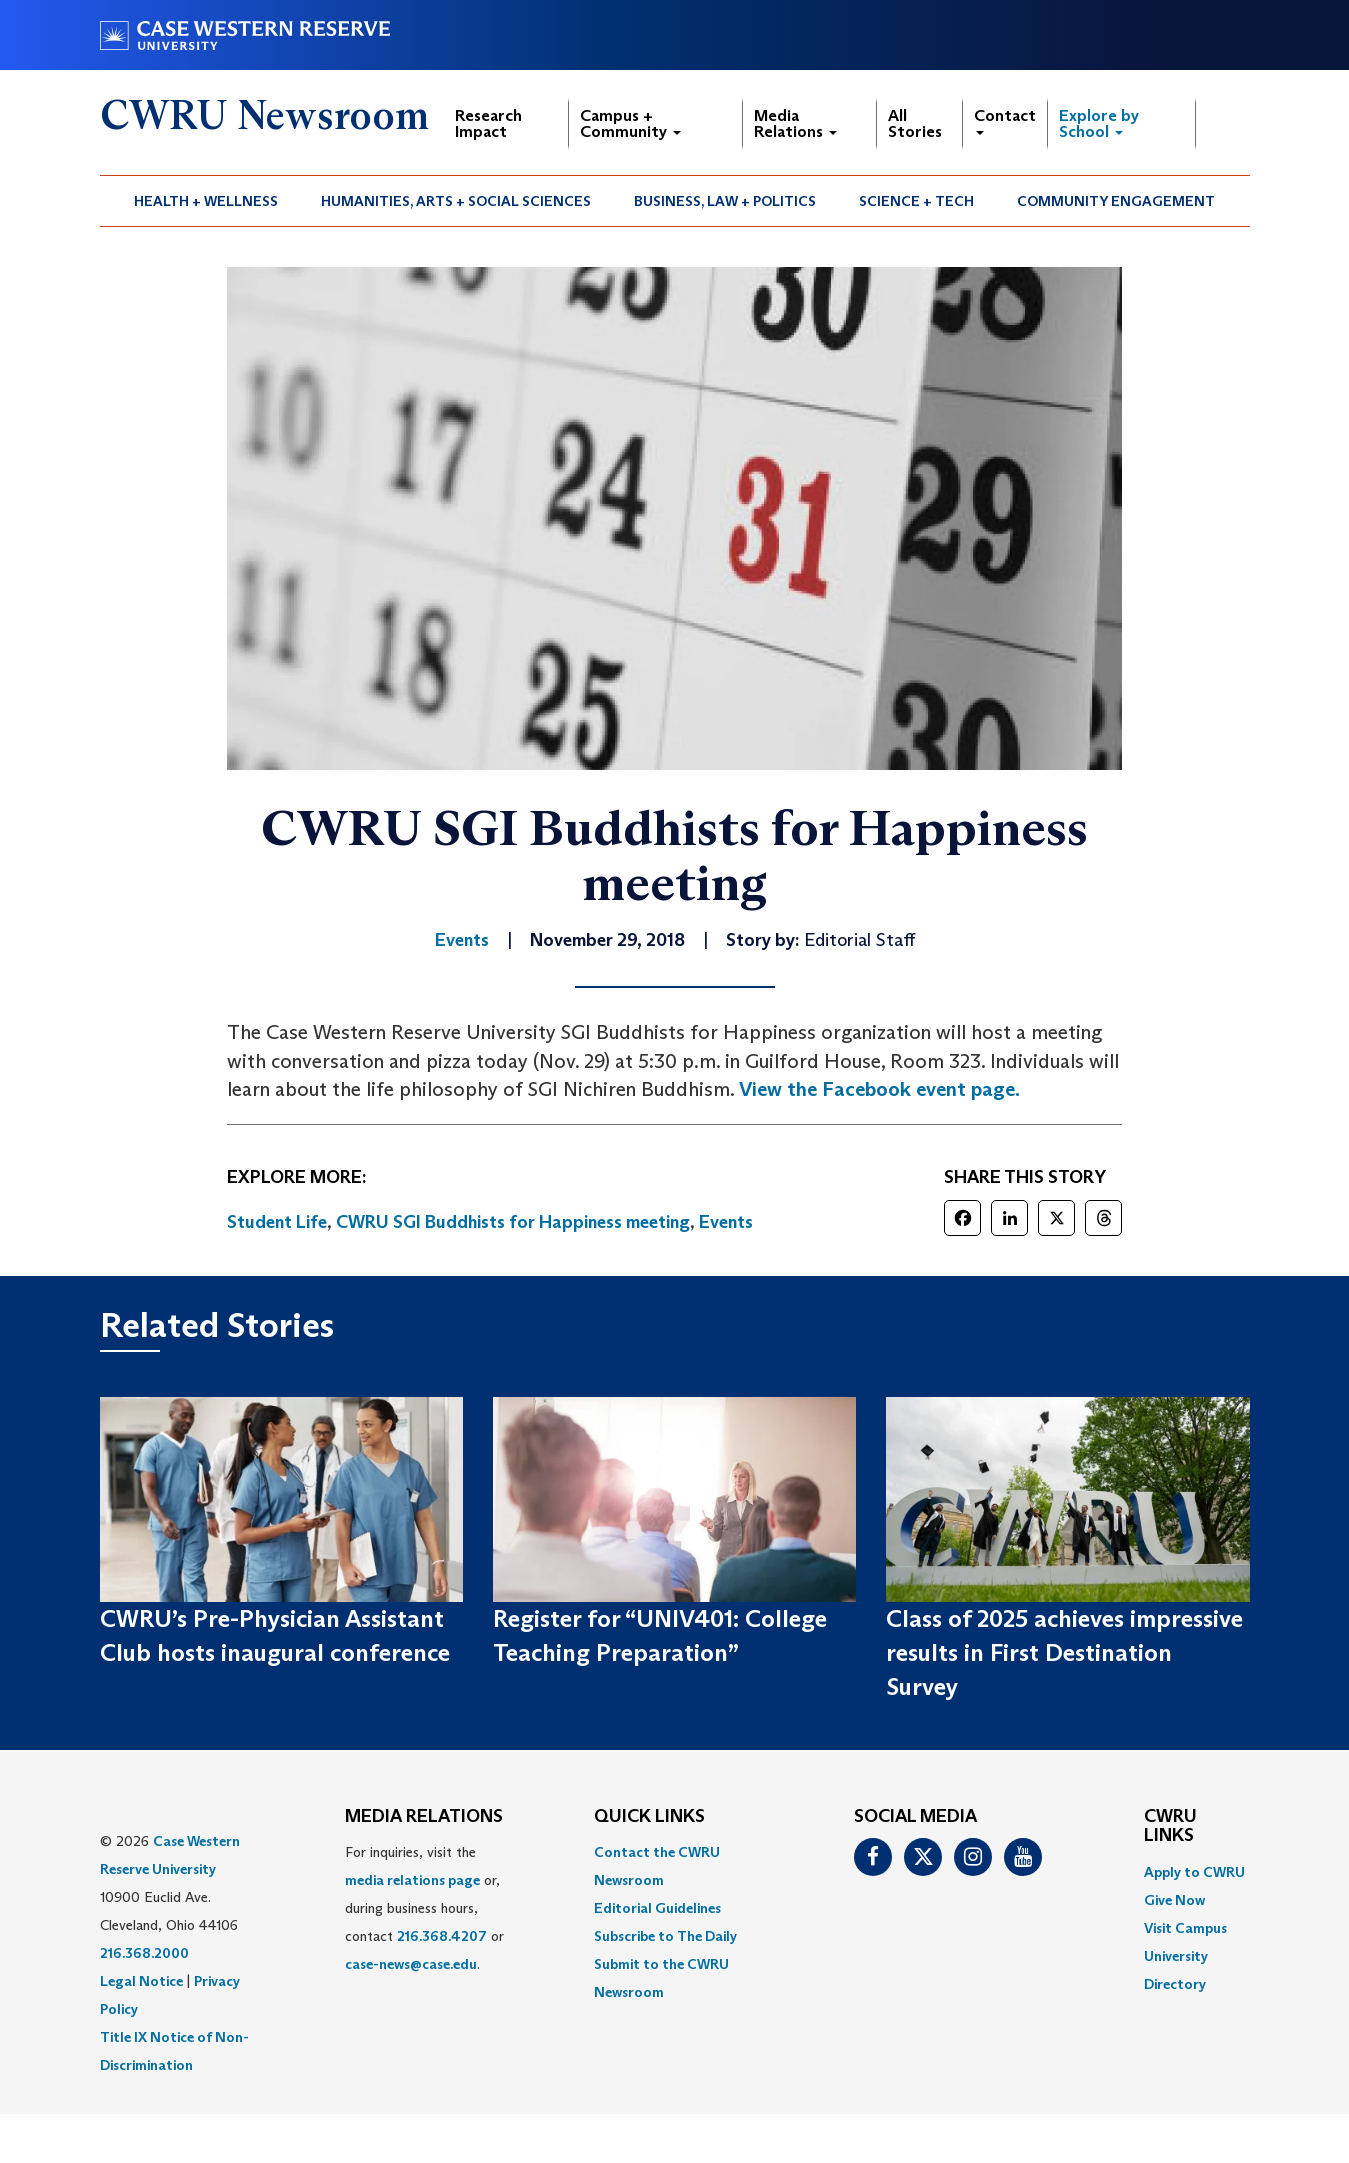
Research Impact (488, 123)
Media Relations (795, 123)
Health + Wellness (206, 201)
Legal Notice (141, 1981)
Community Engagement (1116, 201)
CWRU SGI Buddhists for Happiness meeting (513, 1222)
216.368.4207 (442, 1936)
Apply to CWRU (1194, 1872)
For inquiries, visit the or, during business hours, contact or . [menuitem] (424, 1908)
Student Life (277, 1222)
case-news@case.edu (411, 1964)
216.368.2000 (144, 1953)
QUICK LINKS (649, 1817)
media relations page (412, 1880)
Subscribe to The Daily (665, 1936)
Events (726, 1222)
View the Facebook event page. (879, 1089)
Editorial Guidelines (657, 1908)
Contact (1005, 120)
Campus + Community (630, 123)
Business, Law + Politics (725, 201)
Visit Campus (1185, 1928)
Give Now (1174, 1900)
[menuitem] (206, 201)
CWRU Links (1170, 1827)
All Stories (915, 123)
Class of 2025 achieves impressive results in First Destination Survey (1064, 1653)
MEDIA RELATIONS (424, 1817)
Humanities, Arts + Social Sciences (456, 201)
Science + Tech (916, 201)
